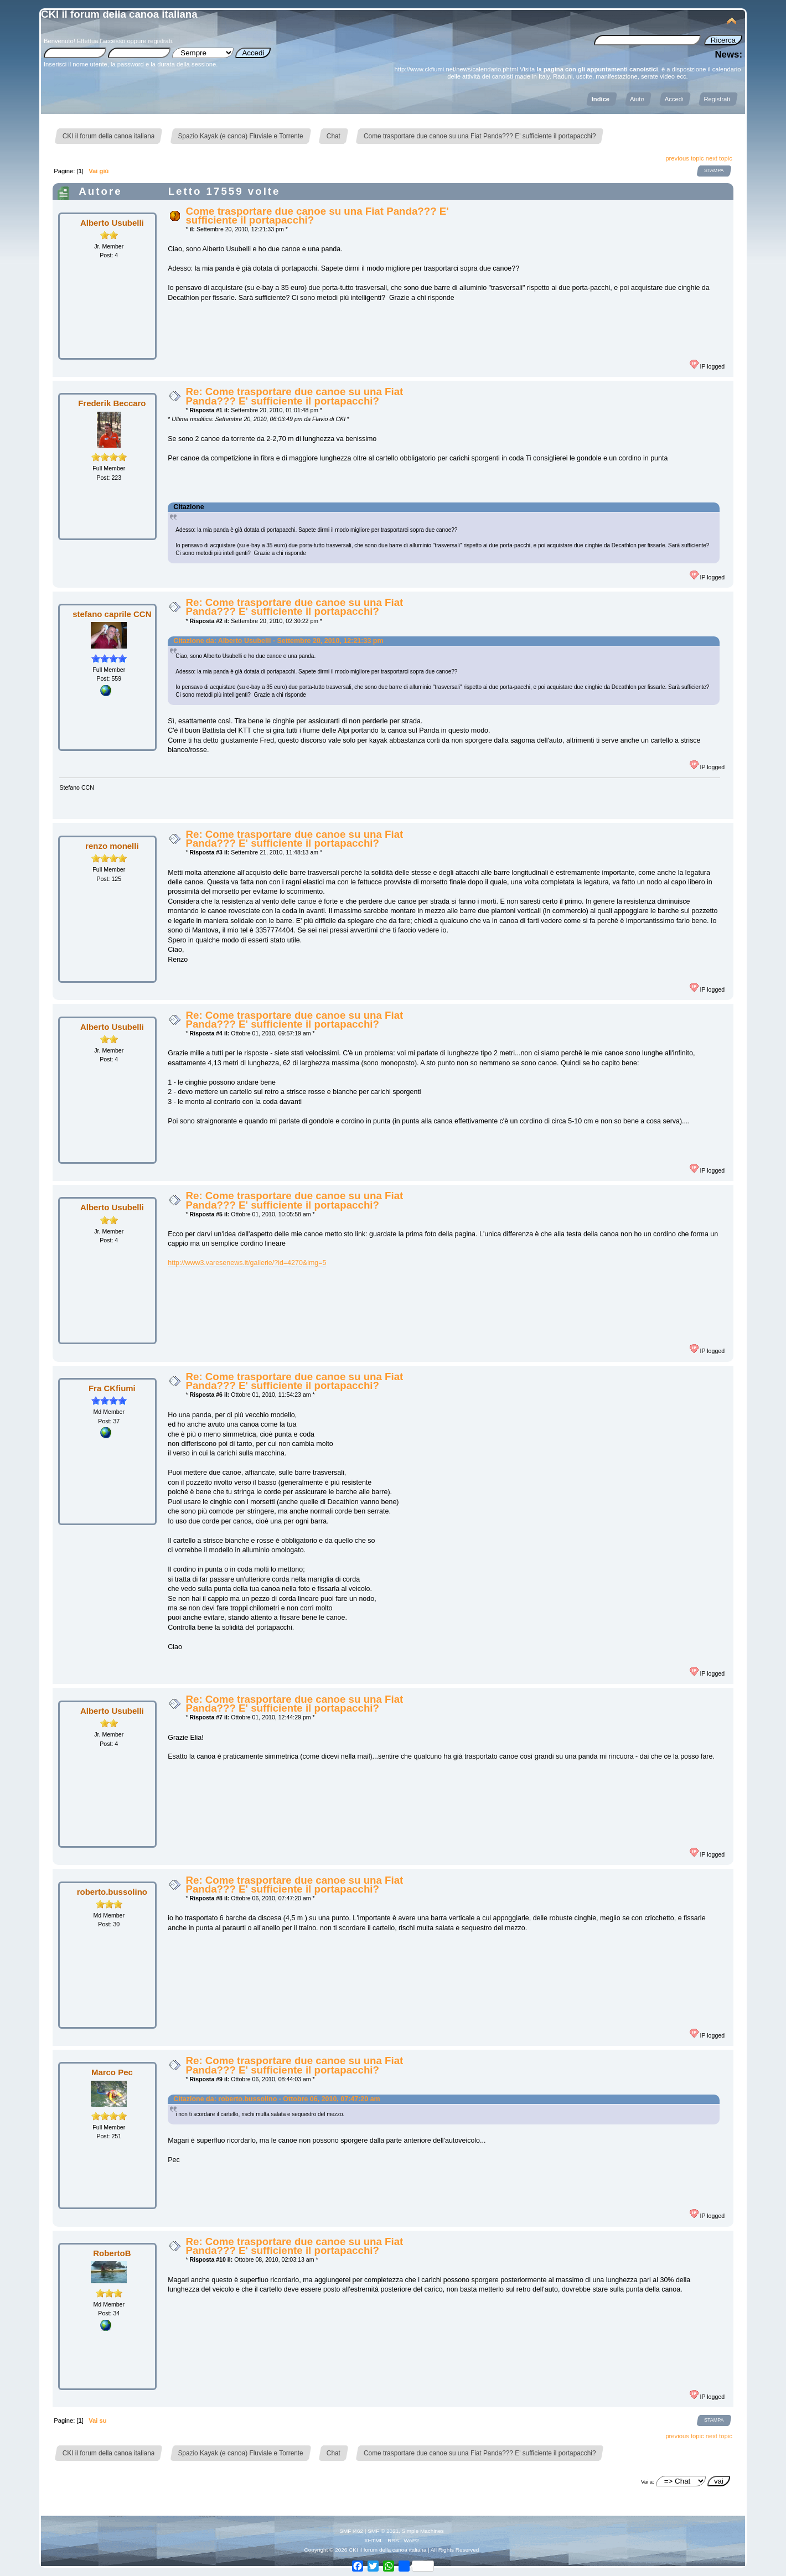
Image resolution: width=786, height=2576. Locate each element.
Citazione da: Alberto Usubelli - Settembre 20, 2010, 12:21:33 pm (278, 641)
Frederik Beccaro (112, 403)
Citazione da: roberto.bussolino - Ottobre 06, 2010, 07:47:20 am (276, 2099)
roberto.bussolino (112, 1891)
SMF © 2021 (383, 2531)
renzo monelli (111, 846)
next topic (719, 158)
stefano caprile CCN (112, 614)
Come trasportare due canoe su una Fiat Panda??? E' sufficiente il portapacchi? (316, 215)
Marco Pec (112, 2072)
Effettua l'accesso (101, 41)
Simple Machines (423, 2531)
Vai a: (647, 2482)
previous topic (684, 158)
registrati (160, 41)
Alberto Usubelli (112, 222)
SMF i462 (351, 2531)
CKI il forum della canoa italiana (119, 14)
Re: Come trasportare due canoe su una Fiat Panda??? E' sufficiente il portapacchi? (294, 396)
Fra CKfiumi (112, 1388)
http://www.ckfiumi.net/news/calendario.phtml (456, 69)
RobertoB (112, 2253)
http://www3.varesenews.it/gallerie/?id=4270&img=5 (247, 1263)
